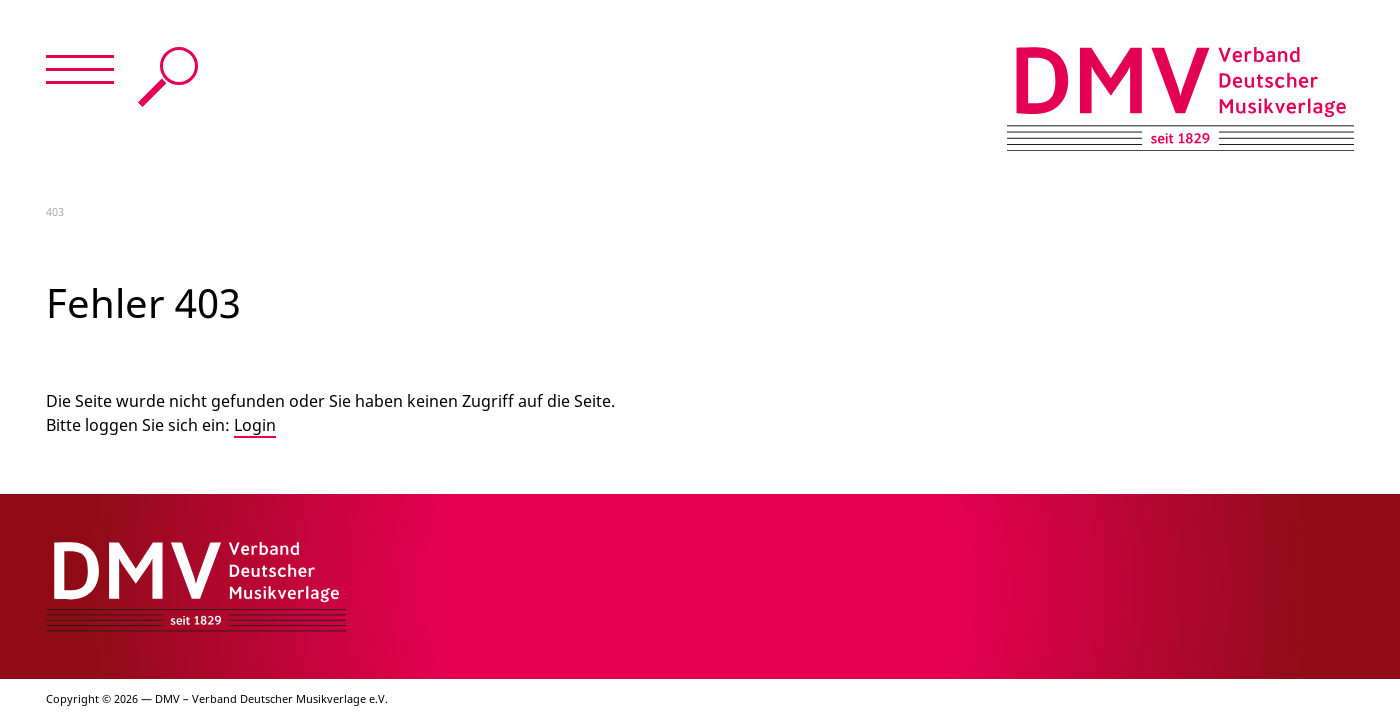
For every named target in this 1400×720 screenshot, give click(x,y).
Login (255, 425)
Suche (168, 77)
